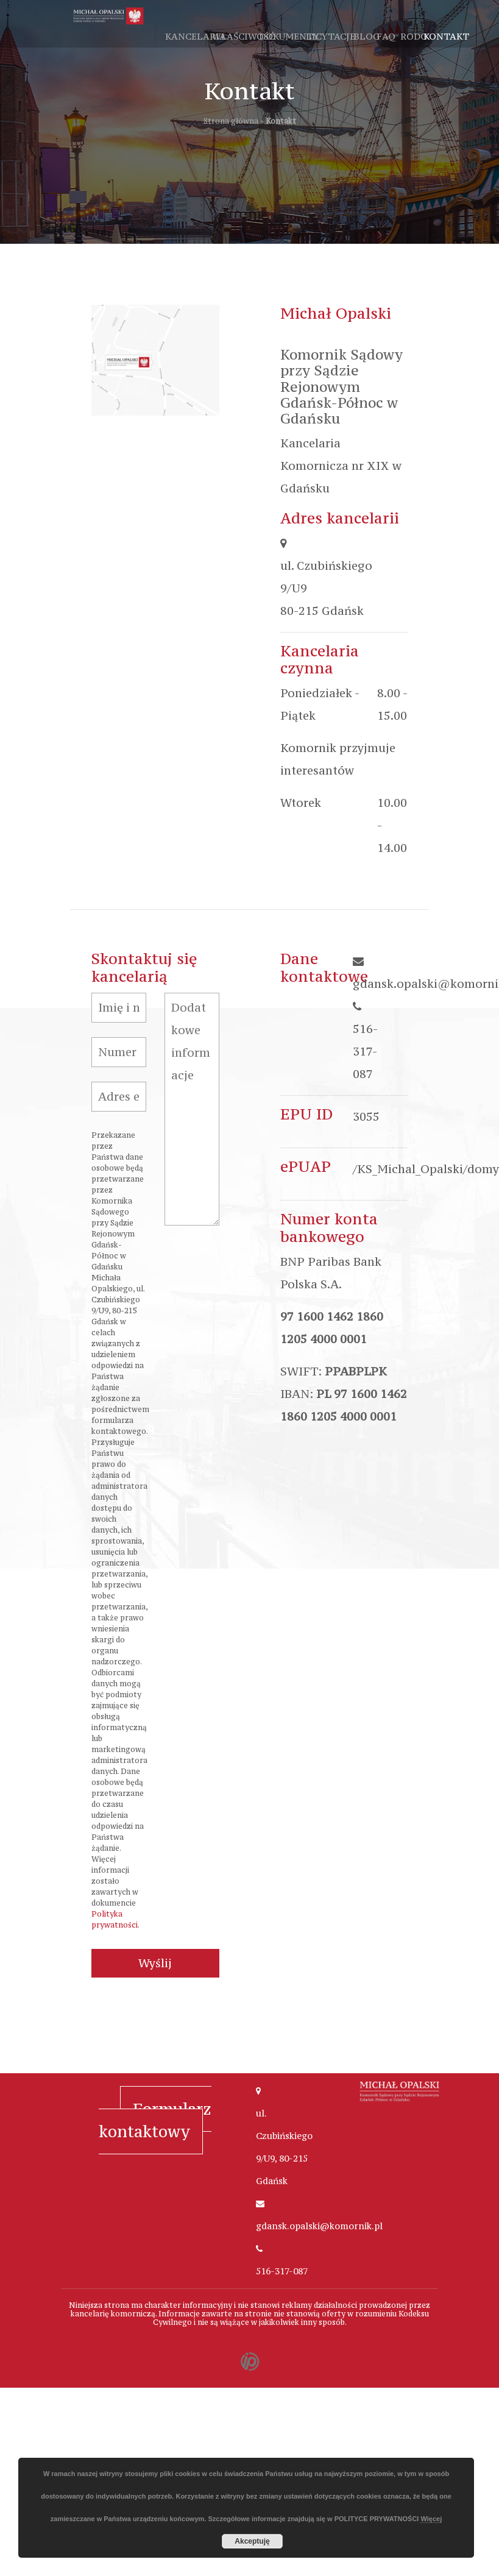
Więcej (431, 2518)
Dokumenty (289, 36)
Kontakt (446, 36)
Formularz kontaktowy (155, 2120)
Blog (366, 36)
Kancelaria (195, 36)
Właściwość (243, 36)
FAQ (386, 36)
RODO (414, 36)
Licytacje (330, 36)
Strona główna (230, 121)
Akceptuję (252, 2541)
